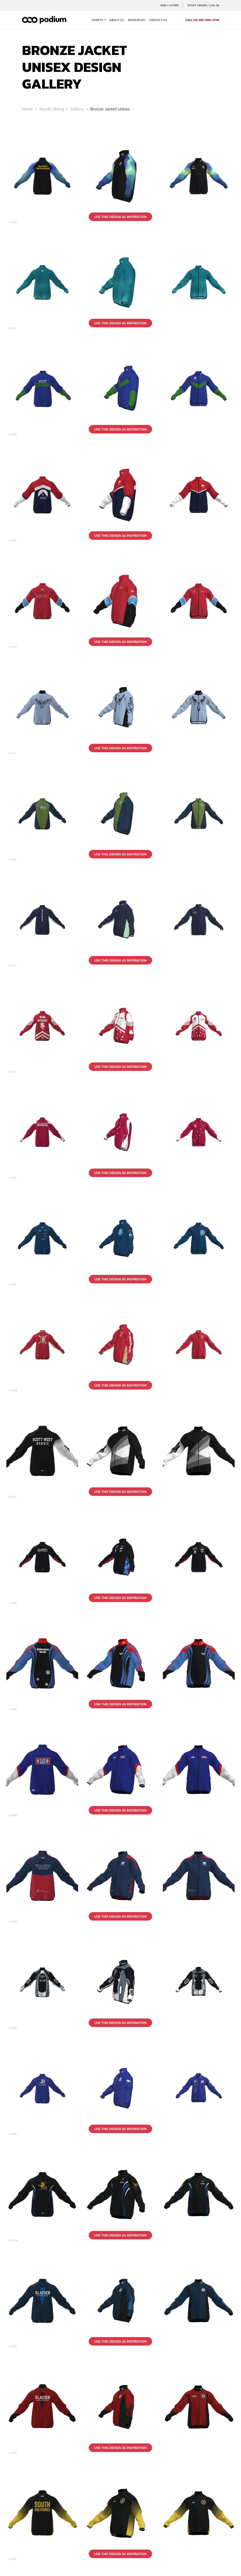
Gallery (77, 109)
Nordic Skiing (52, 109)
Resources (136, 20)
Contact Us (158, 20)
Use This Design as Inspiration (120, 216)
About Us (116, 20)
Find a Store (169, 5)
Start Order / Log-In (203, 5)
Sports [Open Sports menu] (97, 20)
